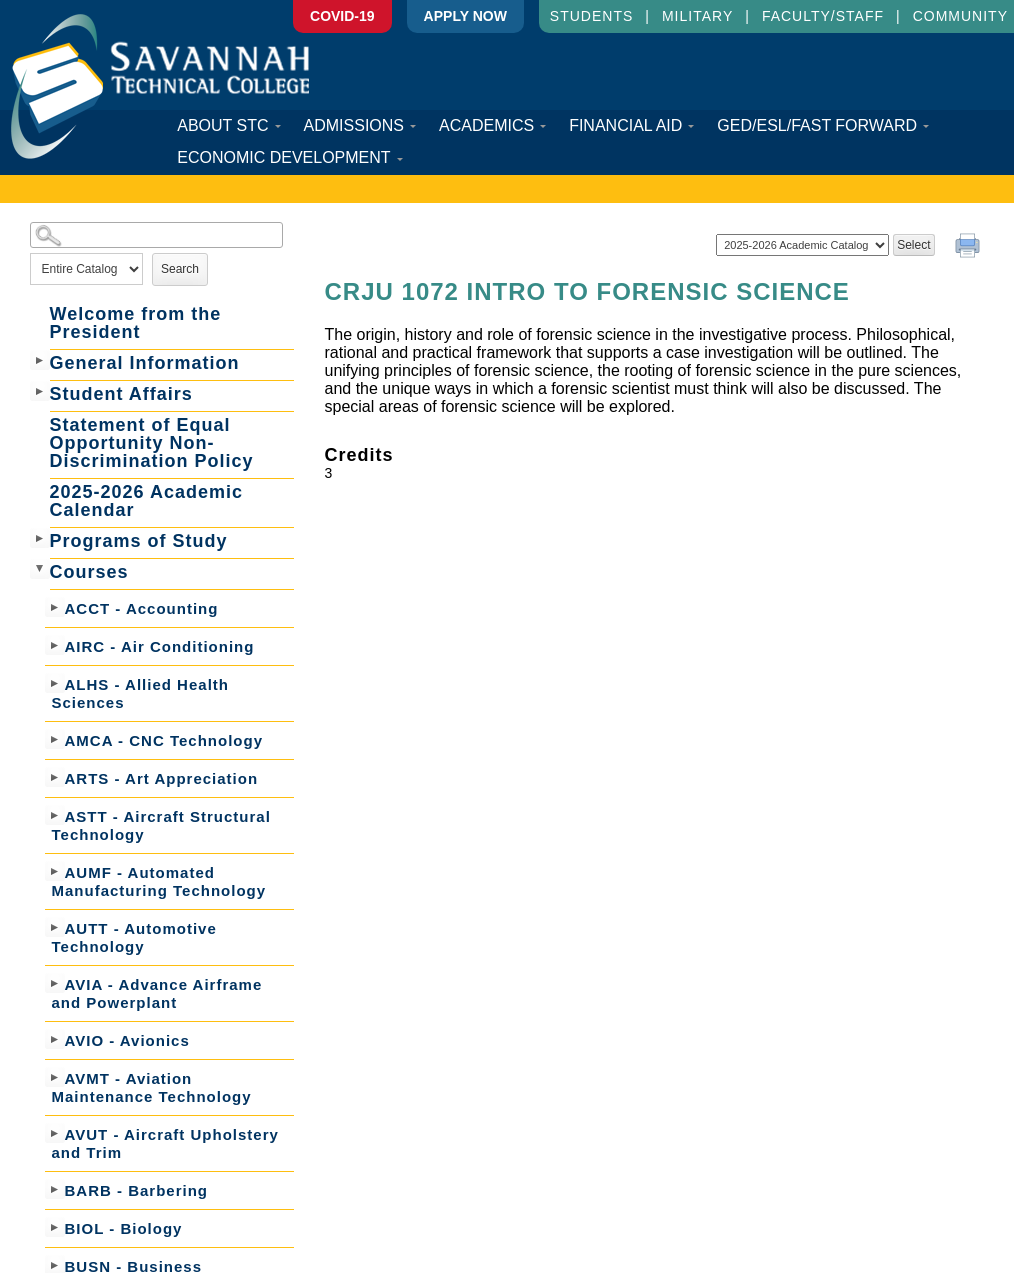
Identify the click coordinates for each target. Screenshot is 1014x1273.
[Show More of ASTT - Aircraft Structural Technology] (55, 815)
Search (180, 269)
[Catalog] (802, 245)
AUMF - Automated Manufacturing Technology (159, 881)
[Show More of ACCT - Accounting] (55, 607)
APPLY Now (465, 16)
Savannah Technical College (160, 86)
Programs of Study (139, 541)
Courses (89, 572)
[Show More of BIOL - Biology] (55, 1227)
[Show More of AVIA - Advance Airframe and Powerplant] (55, 983)
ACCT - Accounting (142, 608)
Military (697, 16)
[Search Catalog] (157, 235)
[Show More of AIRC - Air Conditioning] (55, 645)
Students (591, 16)
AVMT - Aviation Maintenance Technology (152, 1087)
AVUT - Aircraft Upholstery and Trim (165, 1143)
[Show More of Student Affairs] (40, 391)
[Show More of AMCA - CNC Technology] (55, 739)
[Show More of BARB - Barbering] (55, 1189)
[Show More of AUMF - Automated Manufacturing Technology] (55, 871)
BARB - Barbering (137, 1190)
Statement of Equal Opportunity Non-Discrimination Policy (152, 443)
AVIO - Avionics (127, 1040)
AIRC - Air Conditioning (160, 646)
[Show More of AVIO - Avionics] (55, 1039)
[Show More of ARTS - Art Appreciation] (55, 777)
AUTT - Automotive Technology (134, 937)
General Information (145, 363)
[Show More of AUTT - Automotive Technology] (55, 927)
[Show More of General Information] (40, 360)
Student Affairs (121, 394)
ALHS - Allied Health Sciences (140, 693)
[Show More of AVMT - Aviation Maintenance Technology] (55, 1077)
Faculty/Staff (823, 16)
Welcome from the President (136, 323)
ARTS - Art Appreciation (162, 778)
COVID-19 (342, 16)
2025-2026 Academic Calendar (146, 501)
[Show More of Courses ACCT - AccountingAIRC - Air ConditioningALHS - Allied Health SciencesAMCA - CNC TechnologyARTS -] (40, 569)
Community (960, 16)
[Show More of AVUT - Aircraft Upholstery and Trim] (55, 1133)
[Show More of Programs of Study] (40, 538)
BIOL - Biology (124, 1228)
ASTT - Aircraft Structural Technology (161, 825)
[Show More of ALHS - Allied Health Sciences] (55, 683)
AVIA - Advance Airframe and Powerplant (157, 993)
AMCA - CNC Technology (164, 740)
